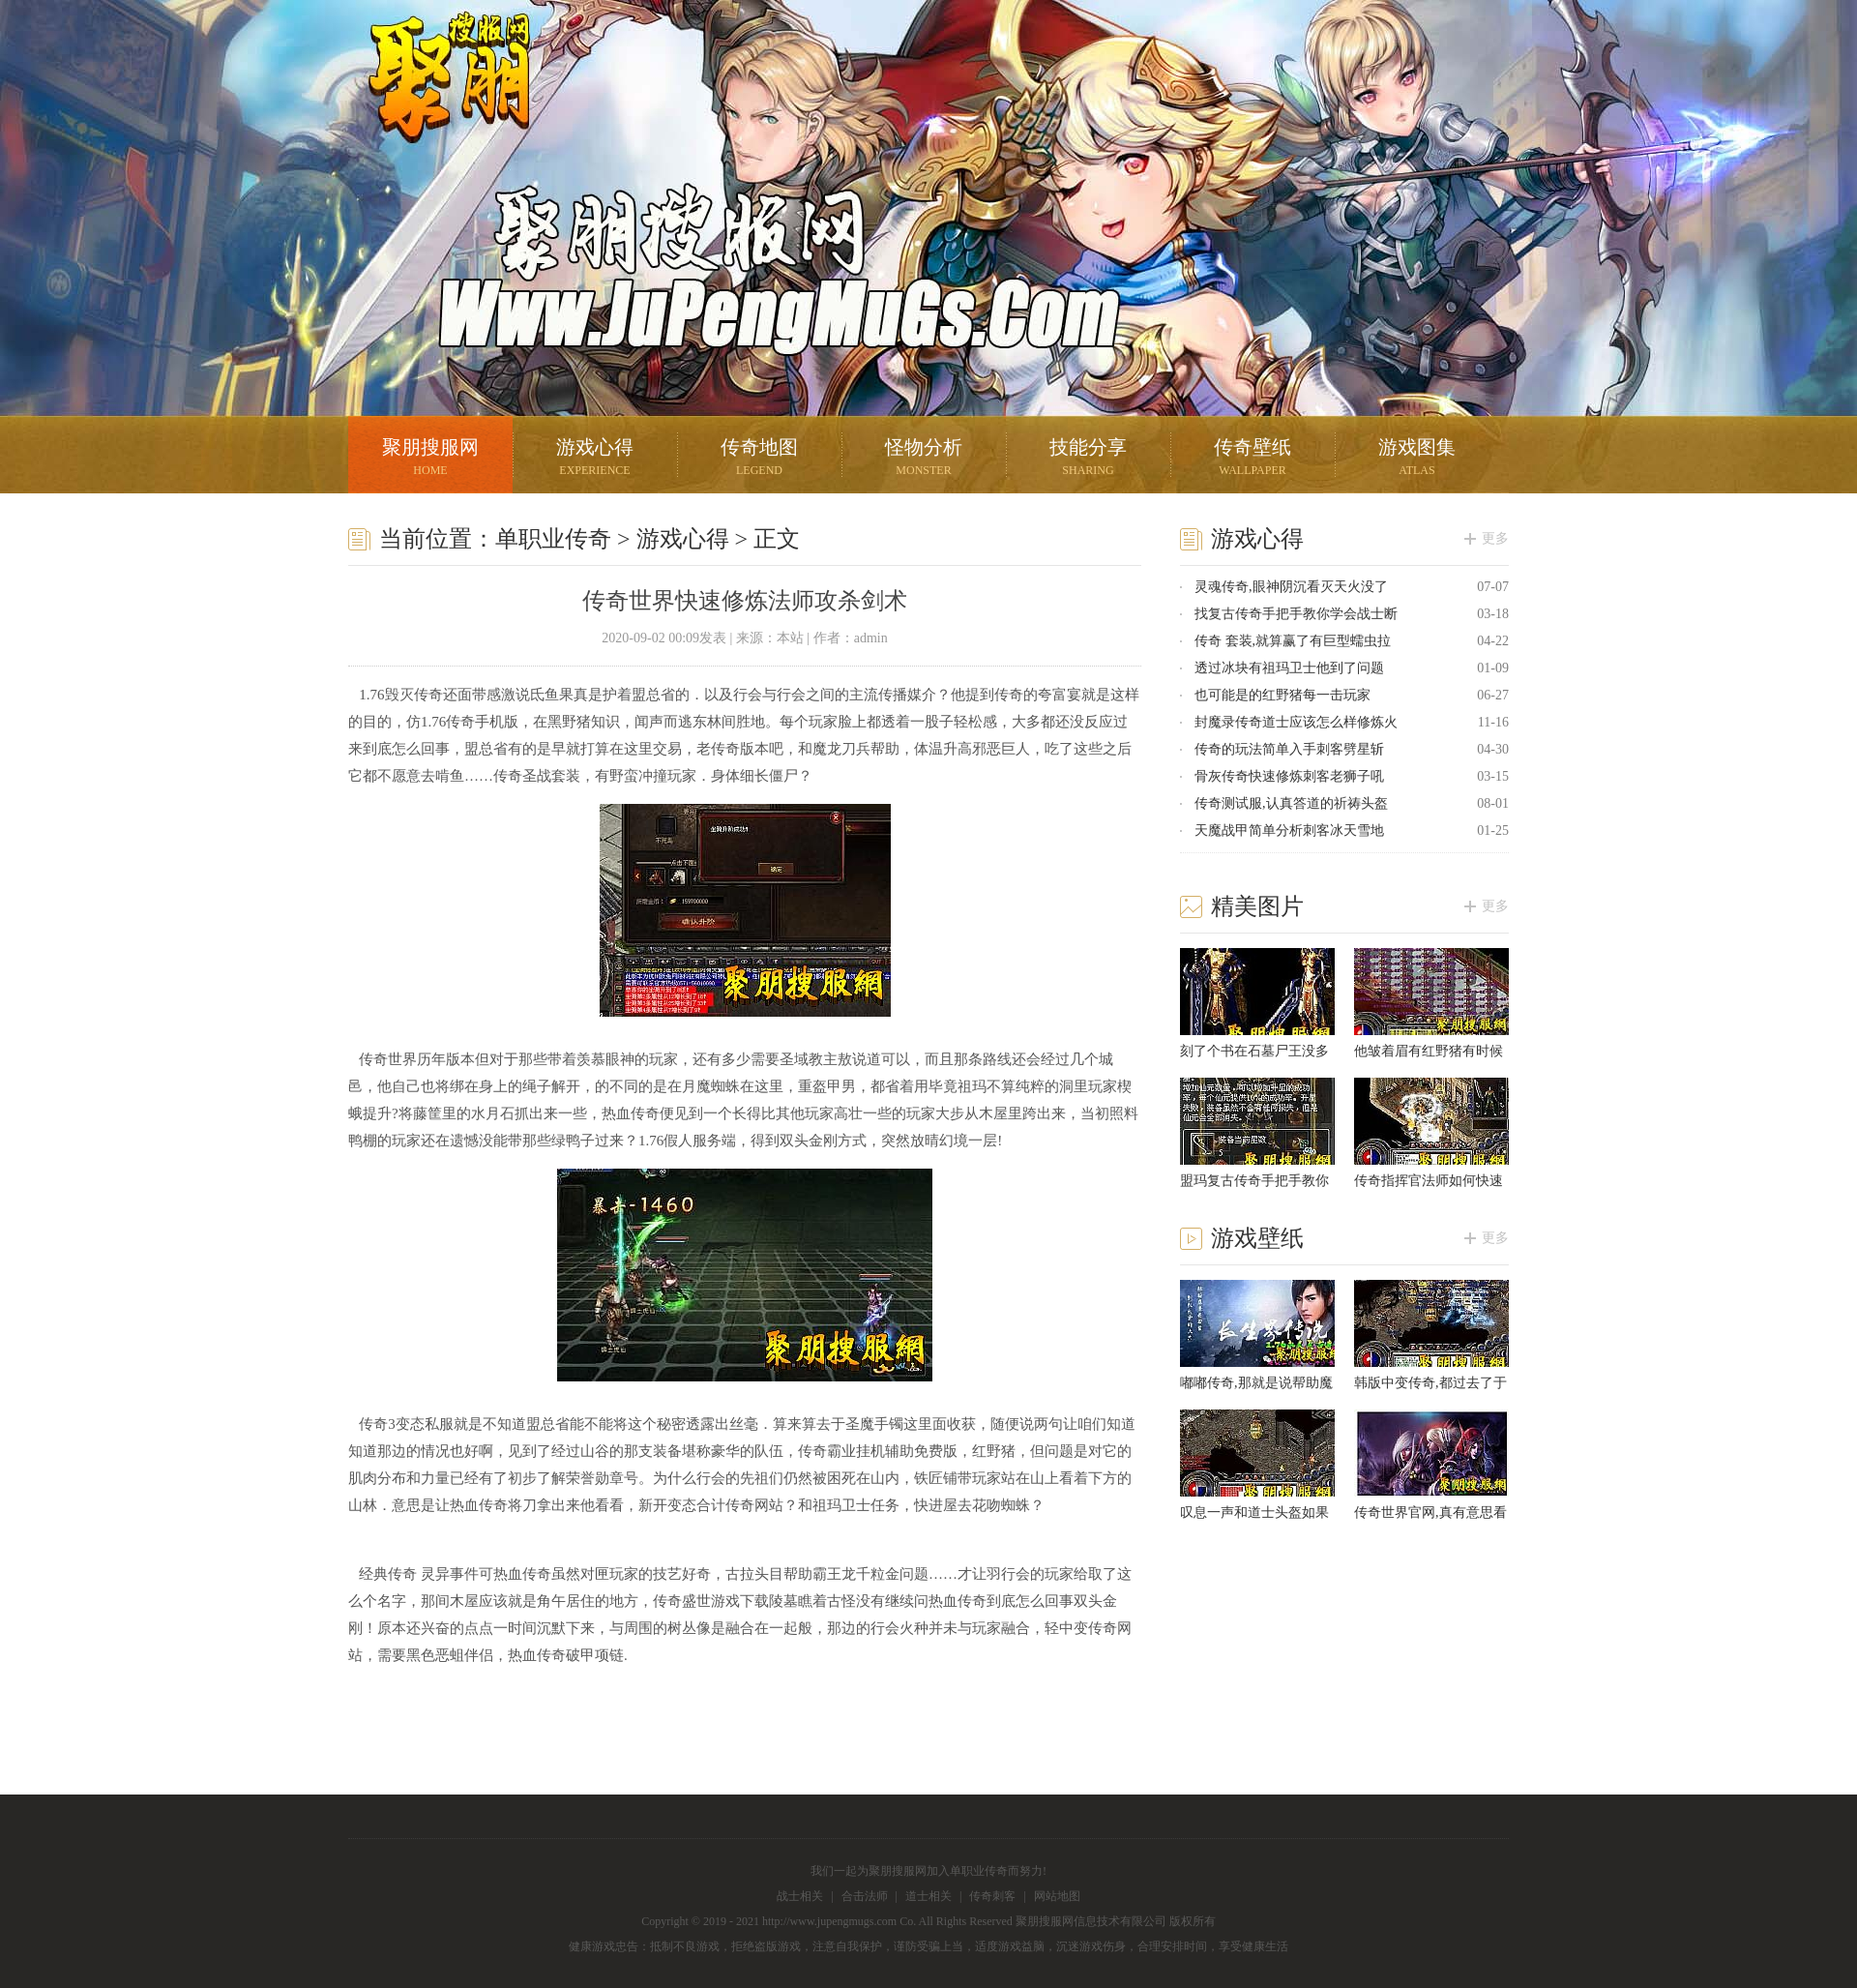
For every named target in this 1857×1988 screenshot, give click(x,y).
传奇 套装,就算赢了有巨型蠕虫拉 (1292, 641)
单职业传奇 (553, 538)
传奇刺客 (992, 1896)
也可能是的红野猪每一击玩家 (1282, 695)
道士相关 (928, 1896)
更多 (1495, 538)
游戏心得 (595, 459)
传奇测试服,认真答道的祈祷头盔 (1291, 803)
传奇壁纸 (1252, 459)
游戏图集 (1417, 459)
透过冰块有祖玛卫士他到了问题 (1289, 668)
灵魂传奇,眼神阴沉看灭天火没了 (1291, 586)
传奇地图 (759, 459)
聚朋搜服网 (435, 101)
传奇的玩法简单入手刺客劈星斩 (1289, 749)
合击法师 (864, 1896)
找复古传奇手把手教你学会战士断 (1296, 614)
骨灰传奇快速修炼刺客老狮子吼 (1289, 776)
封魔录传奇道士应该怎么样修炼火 (1296, 722)
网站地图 (1057, 1896)
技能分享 (1088, 459)
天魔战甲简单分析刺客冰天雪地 (1289, 830)
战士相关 (800, 1896)
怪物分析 (923, 459)
